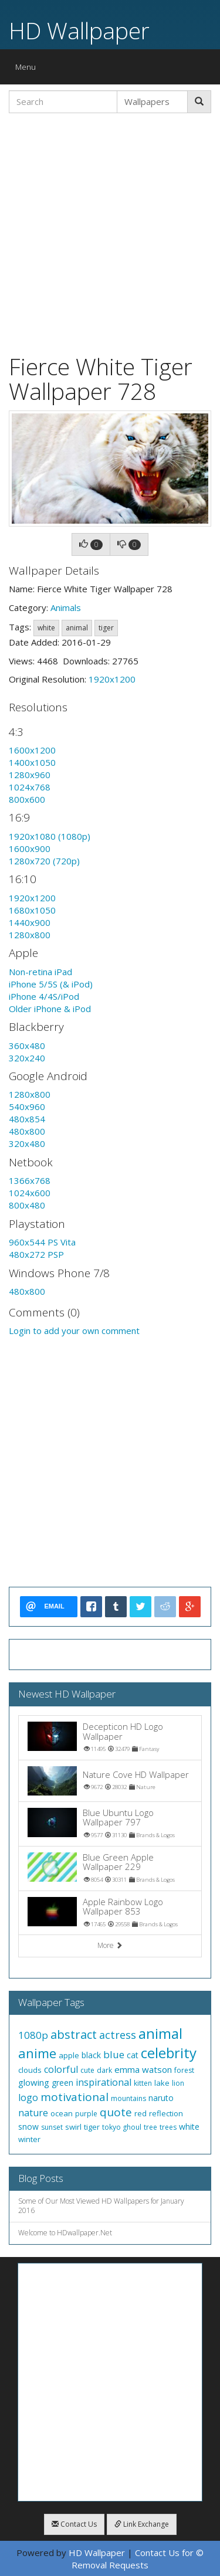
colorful (61, 2069)
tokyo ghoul (121, 2127)
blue (113, 2054)
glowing (33, 2082)
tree (150, 2127)
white (46, 628)
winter (29, 2139)
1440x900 (29, 922)
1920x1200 (112, 679)
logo (28, 2097)
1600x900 (29, 848)
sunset (52, 2127)
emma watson (143, 2069)
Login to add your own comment (74, 1330)
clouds (30, 2070)
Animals (65, 607)
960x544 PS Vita (42, 1242)
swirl (73, 2127)
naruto (161, 2097)
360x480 (27, 1045)
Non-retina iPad (40, 972)
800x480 (27, 1205)
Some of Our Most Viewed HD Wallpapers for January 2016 (101, 2206)
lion (178, 2083)
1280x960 (29, 774)
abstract (73, 2034)
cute (87, 2070)
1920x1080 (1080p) (49, 836)
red (140, 2113)
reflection (166, 2113)
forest (184, 2070)
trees (168, 2127)
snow (28, 2126)
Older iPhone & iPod (50, 1008)
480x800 (27, 1131)
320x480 (27, 1143)
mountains (128, 2098)
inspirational (103, 2082)
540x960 (27, 1106)
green (62, 2082)
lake (162, 2083)
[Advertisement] (110, 232)
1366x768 (29, 1180)
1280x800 (29, 935)
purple (86, 2114)
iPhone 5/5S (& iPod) (51, 984)
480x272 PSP (36, 1254)
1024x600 (29, 1193)
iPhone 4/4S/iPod (44, 996)
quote (116, 2112)
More (110, 1945)
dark (104, 2070)
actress (117, 2035)
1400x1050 (32, 762)
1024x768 (29, 787)
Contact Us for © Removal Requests (138, 2559)
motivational (74, 2097)
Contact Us (74, 2524)
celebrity (169, 2052)
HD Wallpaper (79, 30)
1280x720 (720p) (44, 861)
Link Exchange (141, 2524)
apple (69, 2055)
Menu (28, 69)
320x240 (27, 1058)
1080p (33, 2035)
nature (33, 2112)
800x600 (27, 799)
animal (77, 628)
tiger (106, 628)
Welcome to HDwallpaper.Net (65, 2233)
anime (37, 2053)
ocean (61, 2113)
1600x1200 (32, 750)
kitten (143, 2083)
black (91, 2055)
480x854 (27, 1119)
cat (132, 2055)
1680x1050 (32, 910)
